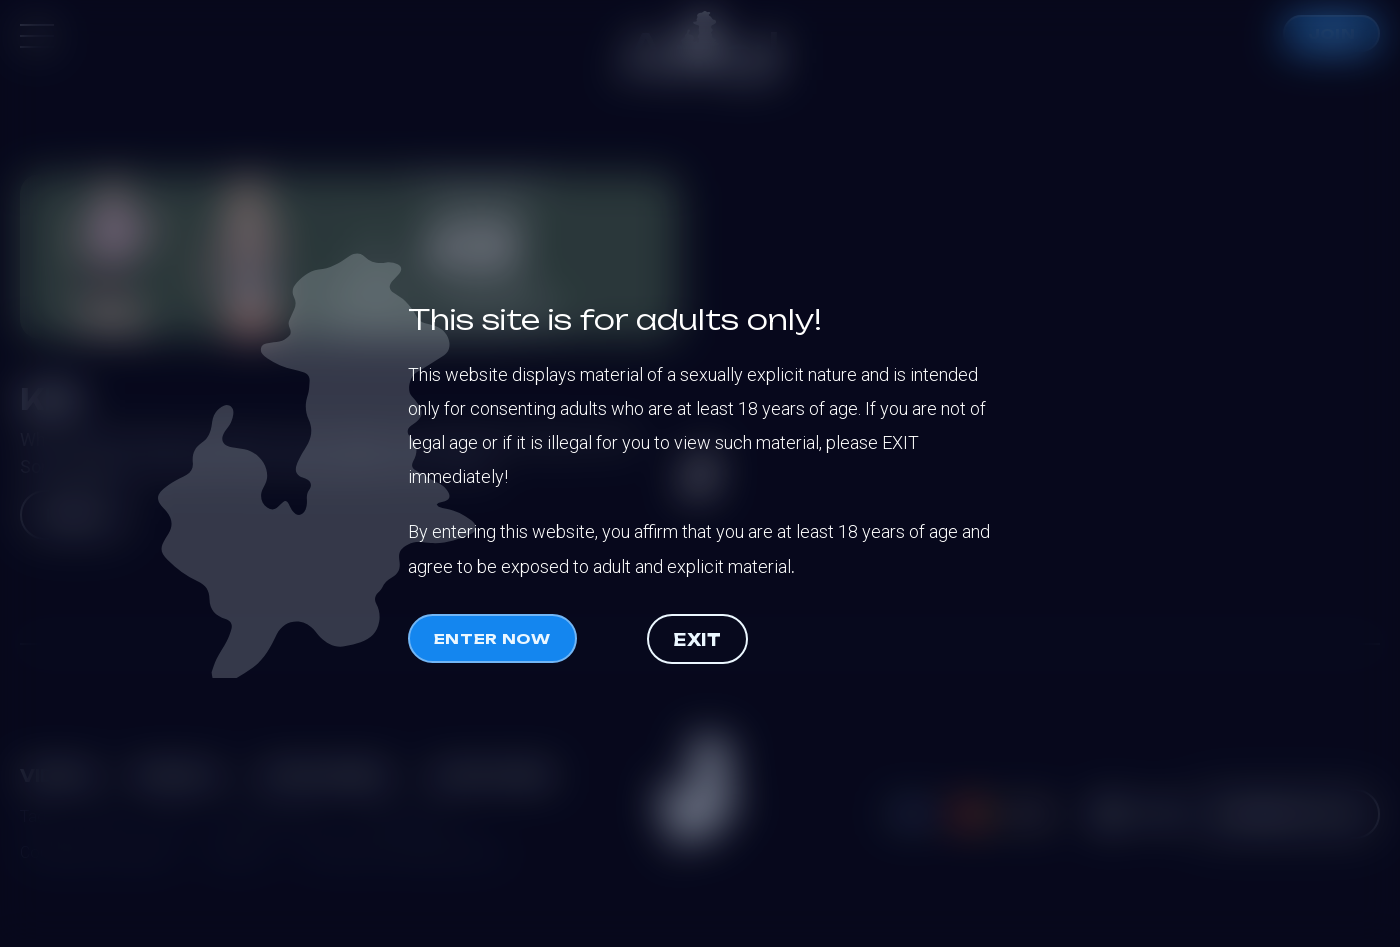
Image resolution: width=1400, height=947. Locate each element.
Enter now (492, 638)
